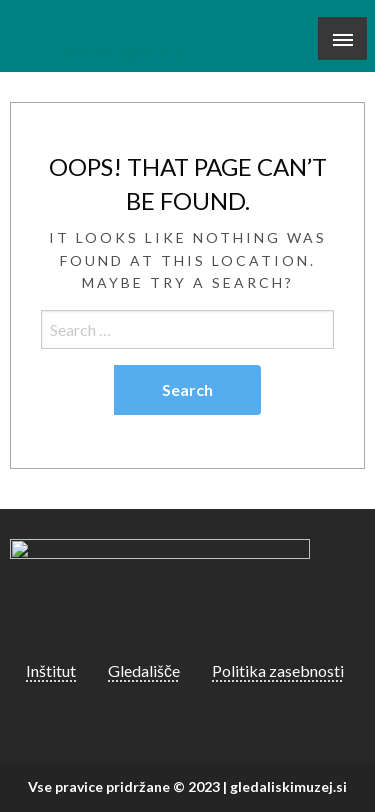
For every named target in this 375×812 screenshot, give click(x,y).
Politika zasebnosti (278, 670)
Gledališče (144, 670)
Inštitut (51, 670)
